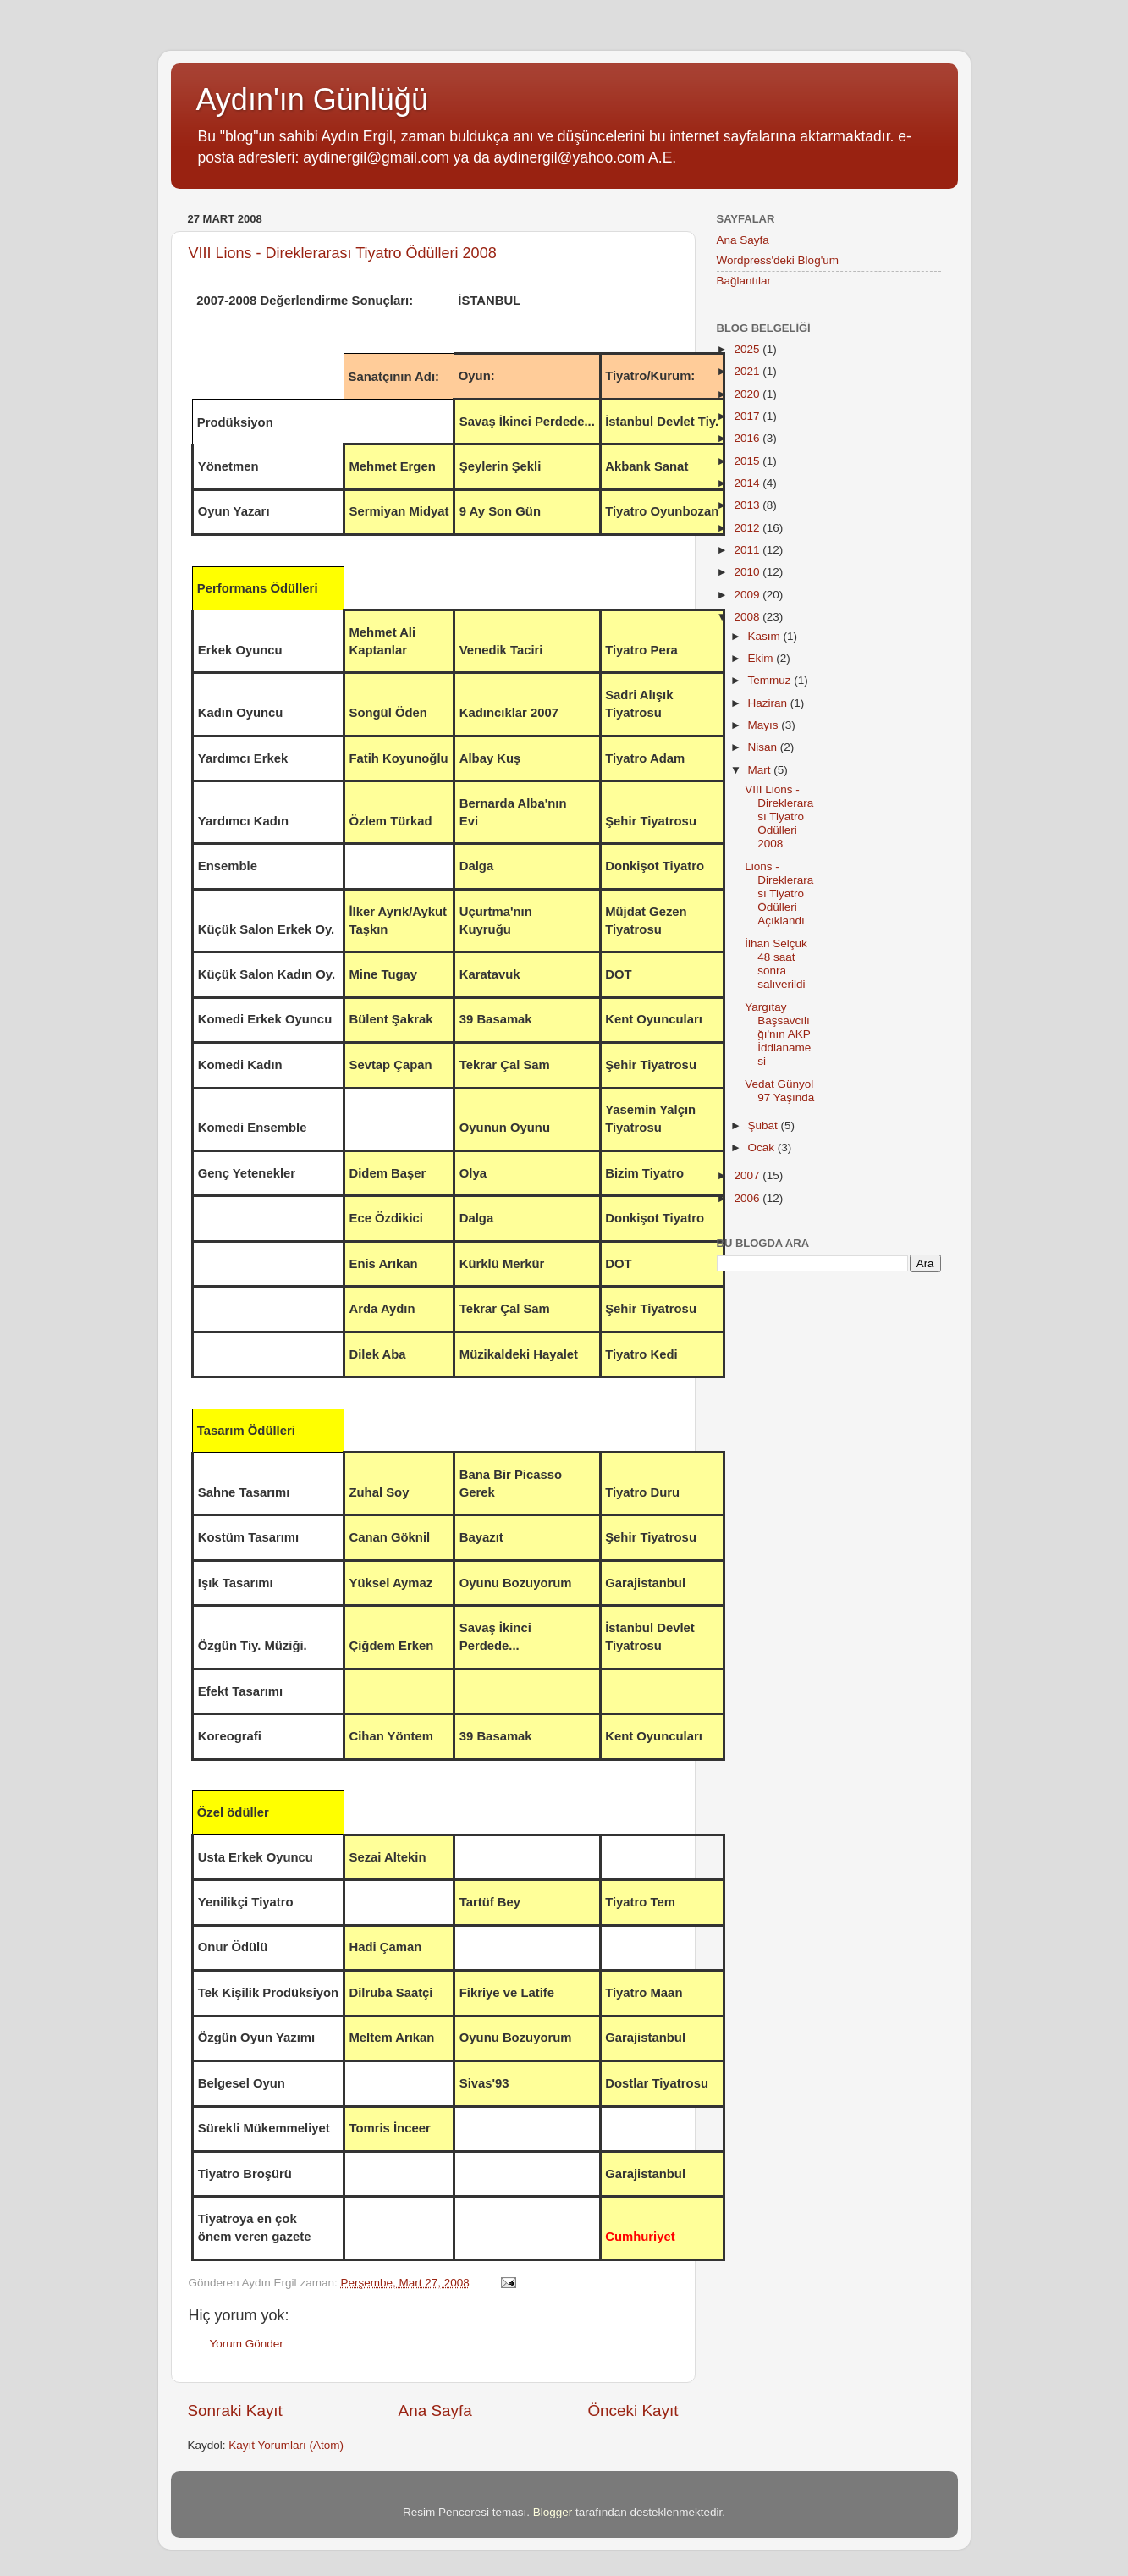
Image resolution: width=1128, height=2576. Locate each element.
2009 (748, 594)
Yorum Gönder (246, 2343)
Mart (761, 770)
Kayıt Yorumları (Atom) (286, 2445)
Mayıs (765, 725)
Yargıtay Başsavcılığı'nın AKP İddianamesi (778, 1034)
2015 (748, 461)
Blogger (553, 2512)
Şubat (764, 1125)
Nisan (764, 747)
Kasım (766, 636)
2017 (748, 416)
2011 (748, 549)
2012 (748, 527)
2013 (748, 505)
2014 (748, 483)
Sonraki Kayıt (235, 2410)
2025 (748, 349)
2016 (748, 438)
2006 (748, 1198)
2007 (748, 1175)
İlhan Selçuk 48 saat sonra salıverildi (776, 964)
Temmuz (771, 680)
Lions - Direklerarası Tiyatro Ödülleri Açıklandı (779, 894)
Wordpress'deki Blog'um (778, 260)
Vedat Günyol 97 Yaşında (779, 1091)
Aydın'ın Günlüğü (312, 99)
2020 (748, 394)
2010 (748, 571)
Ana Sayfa (435, 2410)
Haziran (769, 703)
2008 (748, 616)
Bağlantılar (744, 280)
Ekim (762, 658)
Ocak (763, 1147)
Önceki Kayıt (632, 2410)
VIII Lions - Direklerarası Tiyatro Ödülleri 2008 (343, 253)
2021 (748, 371)
